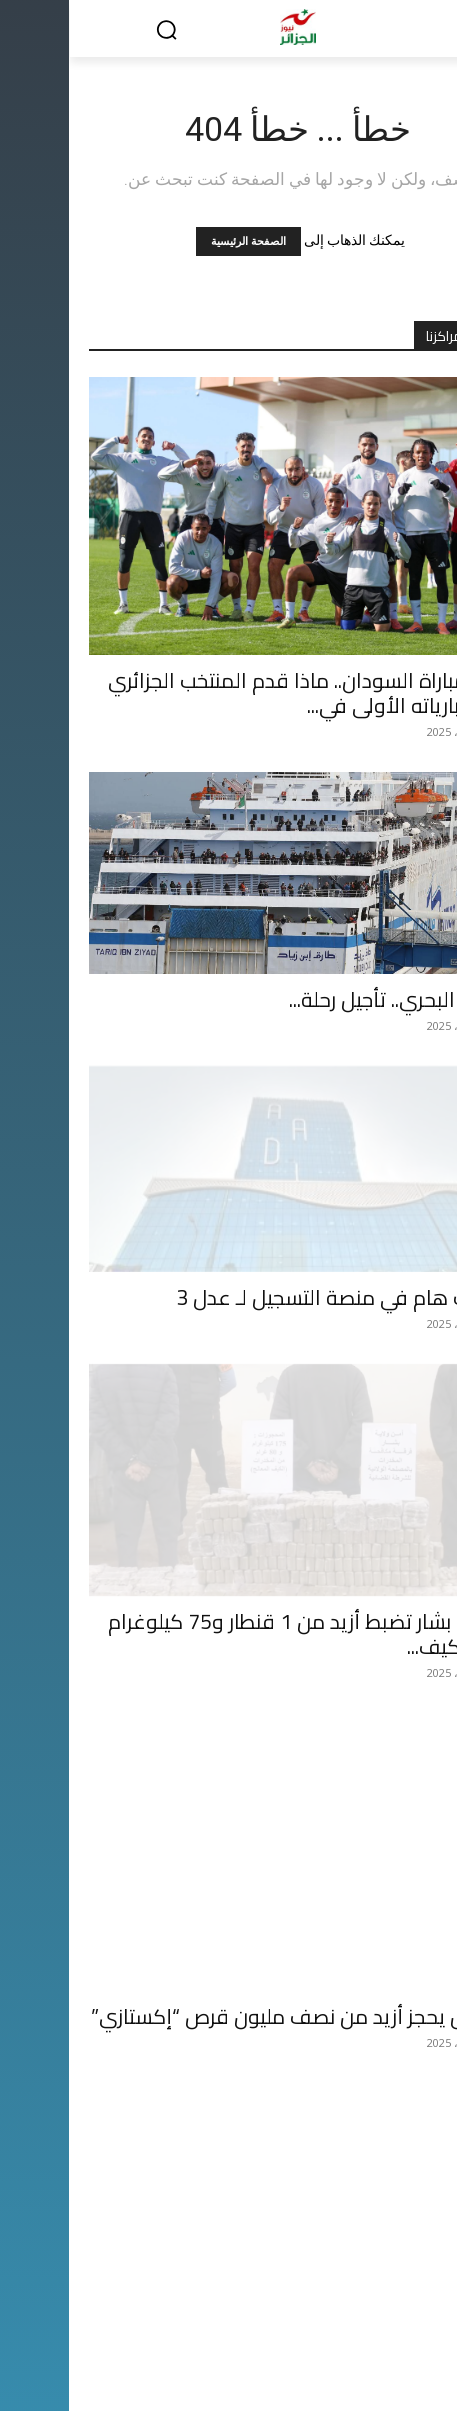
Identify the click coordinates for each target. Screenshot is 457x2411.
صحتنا (260, 2351)
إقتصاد (351, 2330)
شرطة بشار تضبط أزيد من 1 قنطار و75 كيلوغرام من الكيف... (238, 1608)
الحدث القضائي (204, 2351)
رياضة (301, 2330)
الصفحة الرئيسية (179, 241)
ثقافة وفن (97, 2330)
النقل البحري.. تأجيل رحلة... (328, 999)
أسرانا (39, 2330)
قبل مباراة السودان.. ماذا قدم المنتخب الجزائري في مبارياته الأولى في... (238, 693)
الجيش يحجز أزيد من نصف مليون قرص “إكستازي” (229, 1917)
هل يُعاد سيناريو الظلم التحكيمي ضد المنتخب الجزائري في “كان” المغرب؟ (245, 2228)
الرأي (211, 2330)
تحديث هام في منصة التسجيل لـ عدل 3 (272, 1297)
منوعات (160, 2330)
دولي (255, 2330)
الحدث (402, 2330)
